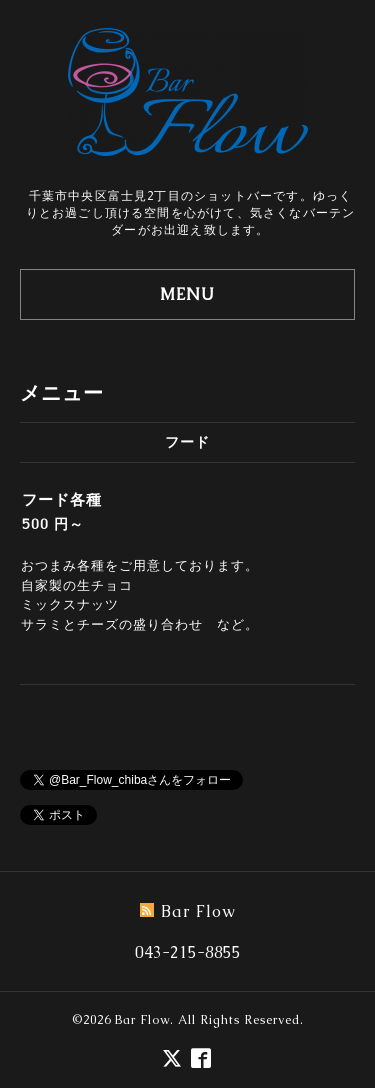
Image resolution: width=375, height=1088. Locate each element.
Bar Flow (142, 1020)
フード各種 (62, 499)
